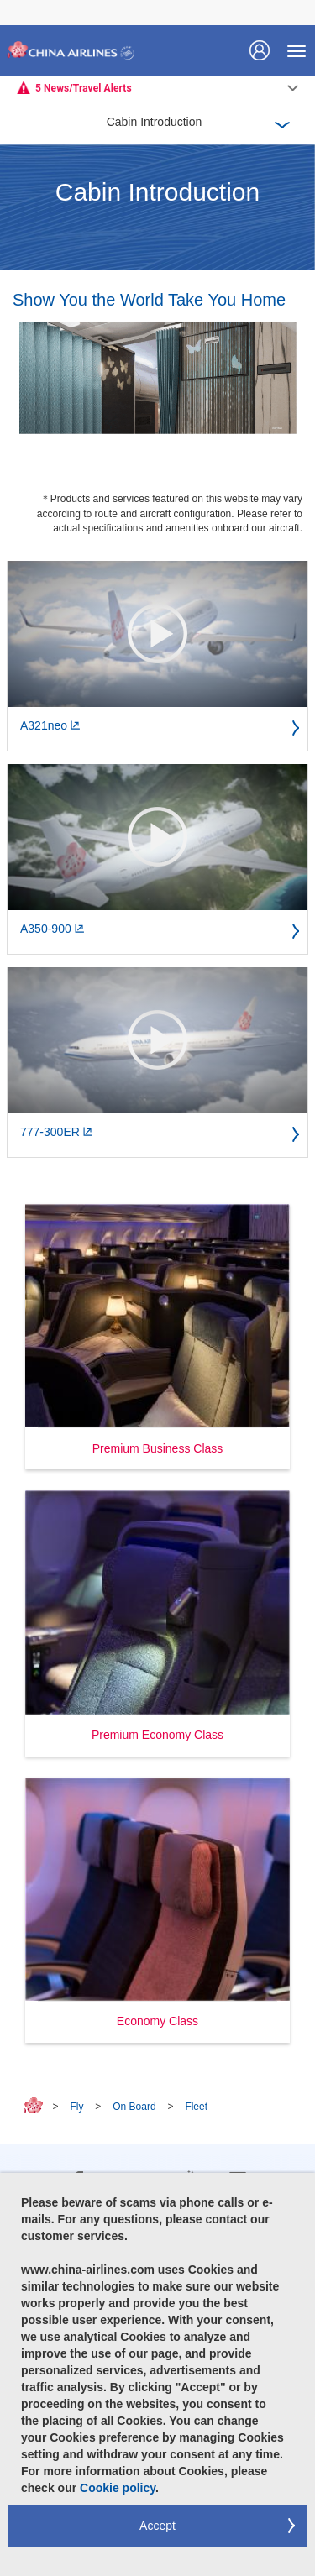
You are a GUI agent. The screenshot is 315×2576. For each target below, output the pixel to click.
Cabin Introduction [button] (154, 121)
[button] (157, 1336)
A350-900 (52, 928)
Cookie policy (117, 2488)
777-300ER (56, 1132)
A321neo (50, 725)
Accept (157, 2525)
